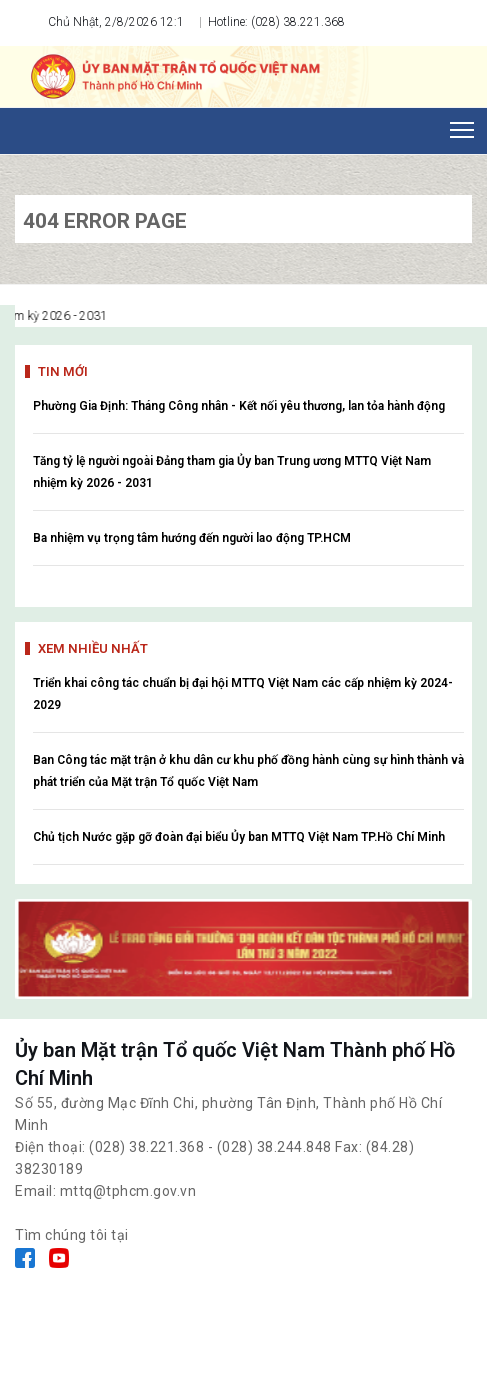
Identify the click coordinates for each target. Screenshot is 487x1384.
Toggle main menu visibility (463, 125)
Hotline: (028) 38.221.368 (275, 22)
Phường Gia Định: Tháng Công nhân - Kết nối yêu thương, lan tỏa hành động (239, 406)
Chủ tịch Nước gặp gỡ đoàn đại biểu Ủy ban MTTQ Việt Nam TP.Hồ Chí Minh (239, 837)
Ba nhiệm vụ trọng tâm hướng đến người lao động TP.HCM (192, 538)
